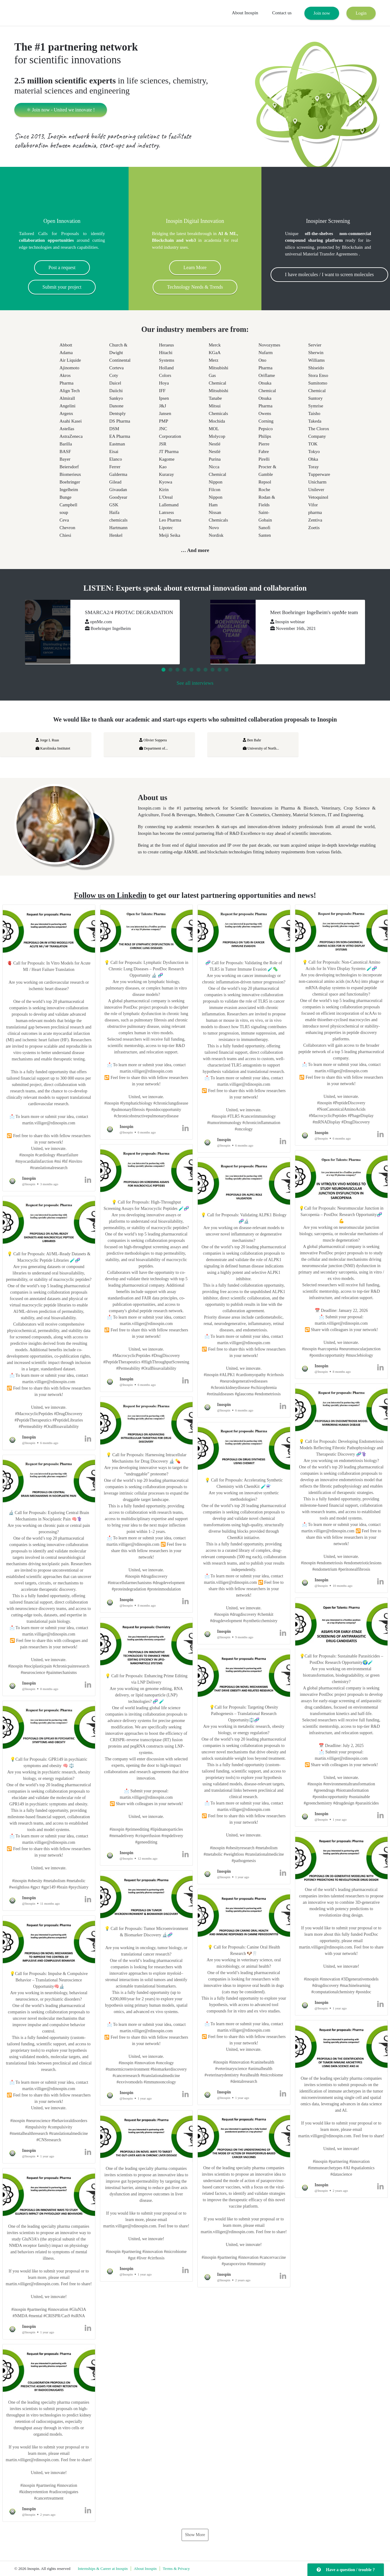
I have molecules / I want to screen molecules (329, 274)
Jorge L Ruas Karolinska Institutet (53, 744)
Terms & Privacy (176, 2568)
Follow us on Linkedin (110, 895)
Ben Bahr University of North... (261, 744)
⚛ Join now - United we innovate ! (61, 109)
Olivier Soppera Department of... (153, 744)
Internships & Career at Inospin (103, 2568)
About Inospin (245, 12)
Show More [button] (195, 2534)
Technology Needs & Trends (195, 287)
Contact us (282, 12)
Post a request (62, 267)
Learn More (195, 267)
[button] (49, 1048)
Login (361, 13)
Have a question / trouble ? (346, 2569)
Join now (322, 13)
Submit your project (61, 287)
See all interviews (195, 683)
